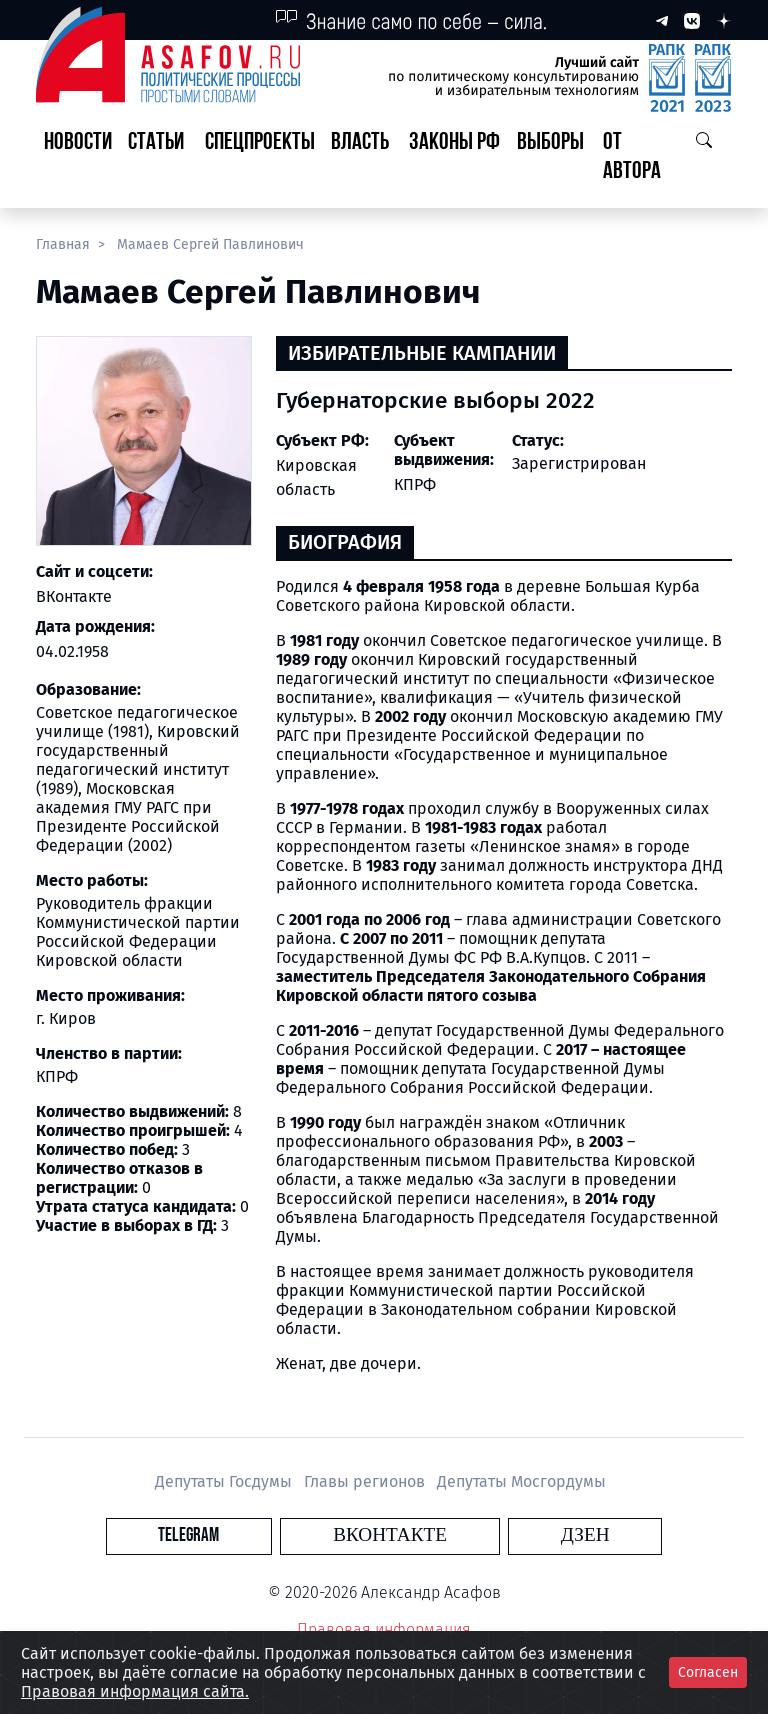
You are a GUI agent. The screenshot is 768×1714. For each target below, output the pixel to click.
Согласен (708, 1672)
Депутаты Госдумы (225, 1481)
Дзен (505, 1535)
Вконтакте (390, 1535)
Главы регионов (366, 1481)
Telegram (268, 1535)
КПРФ (415, 484)
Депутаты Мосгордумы (521, 1481)
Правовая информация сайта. (135, 1691)
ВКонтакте (74, 596)
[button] (158, 158)
